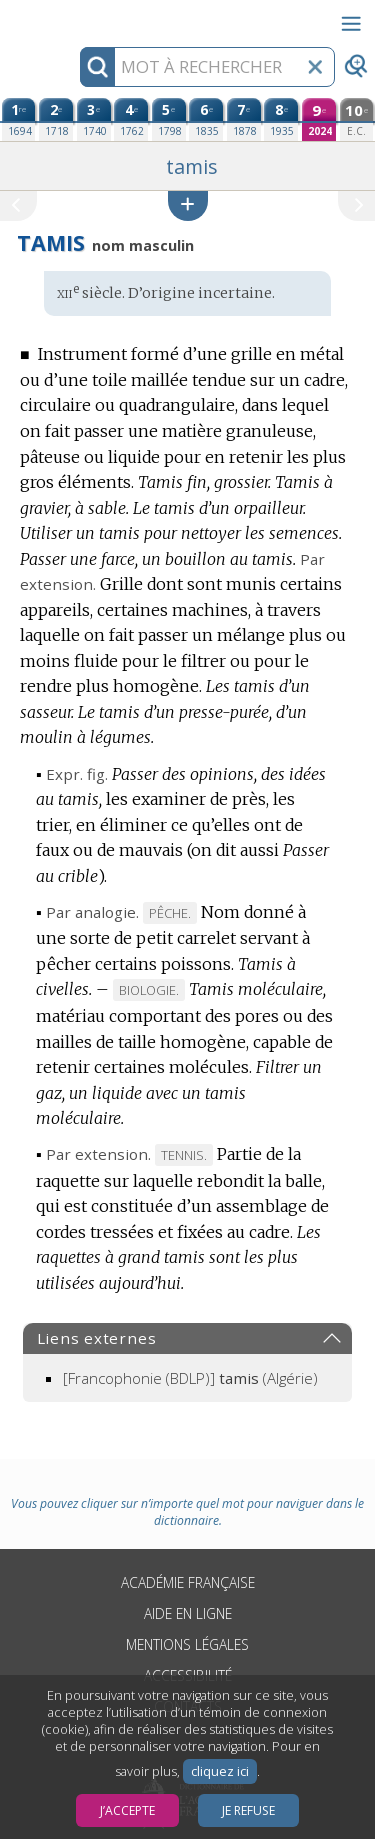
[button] (188, 205)
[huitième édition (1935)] (281, 119)
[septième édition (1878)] (244, 119)
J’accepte (127, 1810)
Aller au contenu (78, 17)
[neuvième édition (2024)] (319, 119)
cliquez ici (220, 1771)
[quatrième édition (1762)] (131, 119)
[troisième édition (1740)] (94, 119)
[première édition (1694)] (19, 119)
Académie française (188, 1582)
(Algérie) (190, 1378)
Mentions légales (187, 1644)
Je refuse (248, 1810)
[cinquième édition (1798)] (169, 119)
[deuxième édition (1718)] (56, 119)
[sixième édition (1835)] (206, 119)
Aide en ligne (188, 1613)
